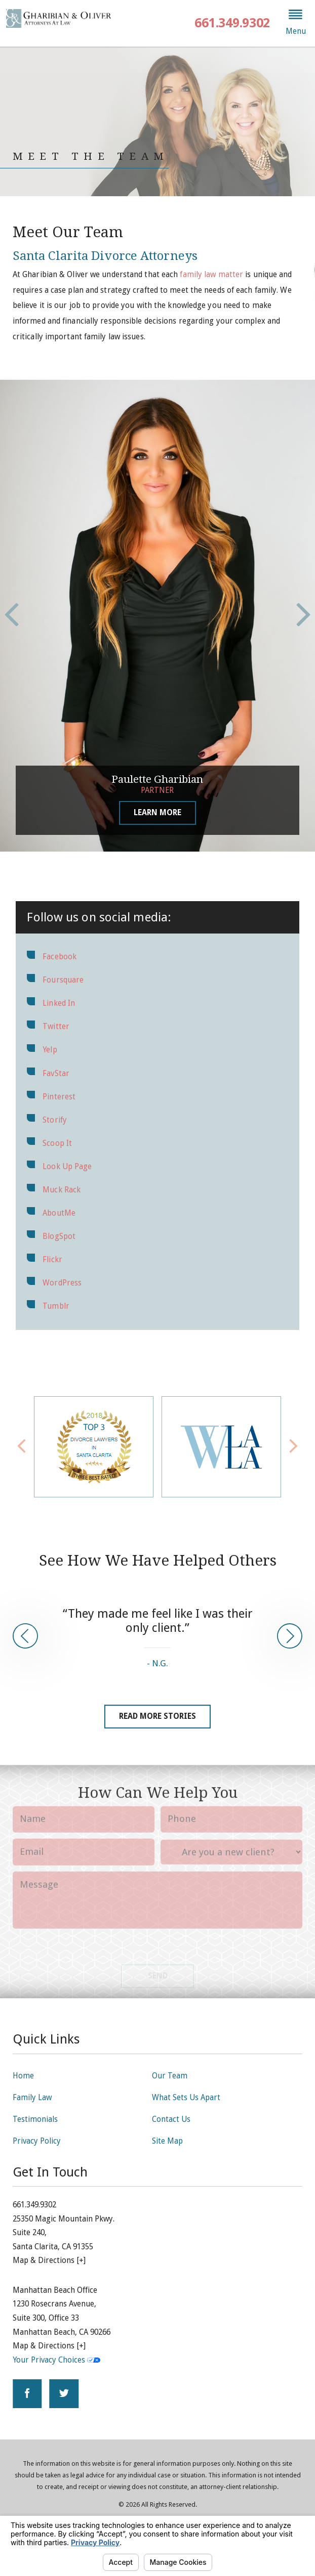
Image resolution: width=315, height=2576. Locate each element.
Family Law (32, 2097)
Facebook (59, 956)
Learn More (157, 812)
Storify (55, 1120)
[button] (295, 23)
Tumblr (56, 1306)
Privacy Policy (37, 2141)
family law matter (211, 274)
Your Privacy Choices (56, 2360)
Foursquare (63, 980)
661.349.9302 (232, 23)
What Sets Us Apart (186, 2097)
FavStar (56, 1073)
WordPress (62, 1282)
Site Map (167, 2141)
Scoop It (57, 1143)
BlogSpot (59, 1236)
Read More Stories (157, 1716)
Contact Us (171, 2119)
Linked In (59, 1003)
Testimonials (35, 2119)
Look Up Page (67, 1166)
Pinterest (59, 1096)
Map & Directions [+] (49, 2260)
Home (23, 2075)
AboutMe (59, 1213)
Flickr (52, 1259)
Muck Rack (62, 1189)
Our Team (169, 2075)
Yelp (50, 1049)
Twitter (56, 1026)
